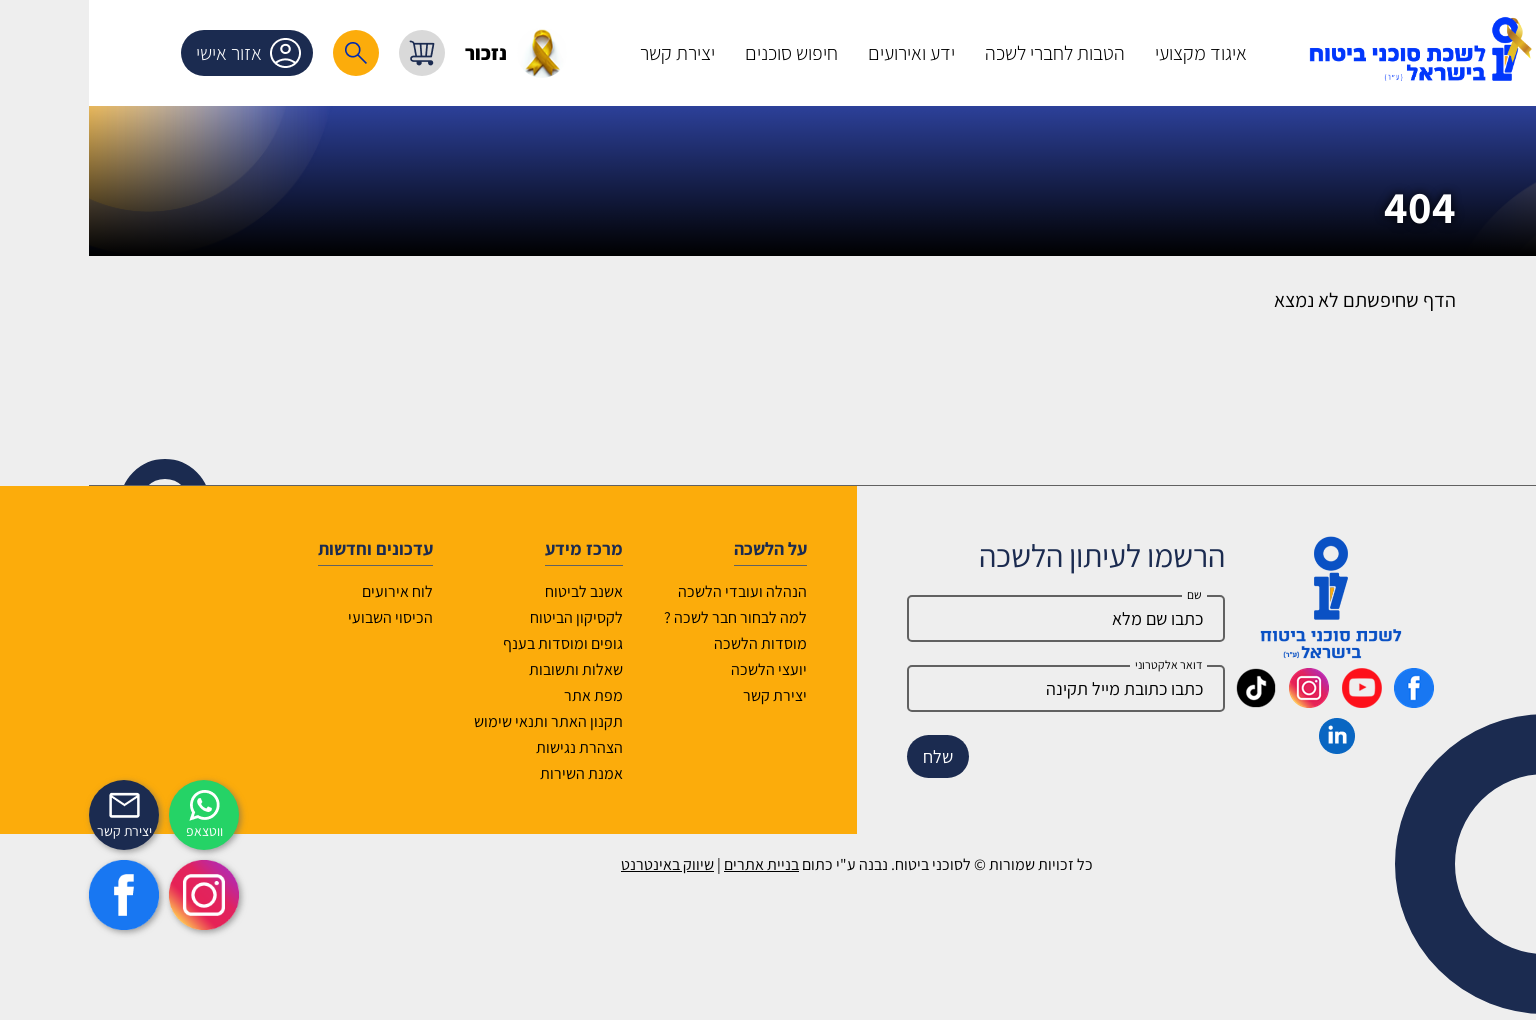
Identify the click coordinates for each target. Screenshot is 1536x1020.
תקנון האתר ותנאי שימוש (459, 721)
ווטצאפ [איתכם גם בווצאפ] (115, 831)
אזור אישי (163, 53)
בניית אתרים (672, 864)
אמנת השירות (492, 773)
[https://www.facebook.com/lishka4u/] (35, 895)
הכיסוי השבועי (301, 617)
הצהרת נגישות (490, 747)
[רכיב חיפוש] (267, 53)
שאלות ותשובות (487, 669)
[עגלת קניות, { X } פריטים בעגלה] (333, 53)
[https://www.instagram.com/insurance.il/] (115, 895)
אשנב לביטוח (495, 591)
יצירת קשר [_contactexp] (35, 831)
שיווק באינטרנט (578, 864)
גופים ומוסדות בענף (474, 643)
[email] (977, 688)
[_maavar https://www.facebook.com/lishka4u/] (1325, 701)
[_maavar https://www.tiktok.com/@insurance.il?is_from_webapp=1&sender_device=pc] (1167, 701)
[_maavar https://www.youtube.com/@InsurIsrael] (1273, 701)
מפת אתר (504, 695)
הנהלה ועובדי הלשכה (653, 591)
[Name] (977, 618)
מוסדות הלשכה (671, 643)
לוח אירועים (308, 591)
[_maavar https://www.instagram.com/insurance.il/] (1220, 701)
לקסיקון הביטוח (487, 617)
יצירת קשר (686, 695)
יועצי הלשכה (680, 669)
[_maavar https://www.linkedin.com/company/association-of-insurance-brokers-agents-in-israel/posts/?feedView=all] (1248, 747)
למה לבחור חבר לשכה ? (646, 617)
